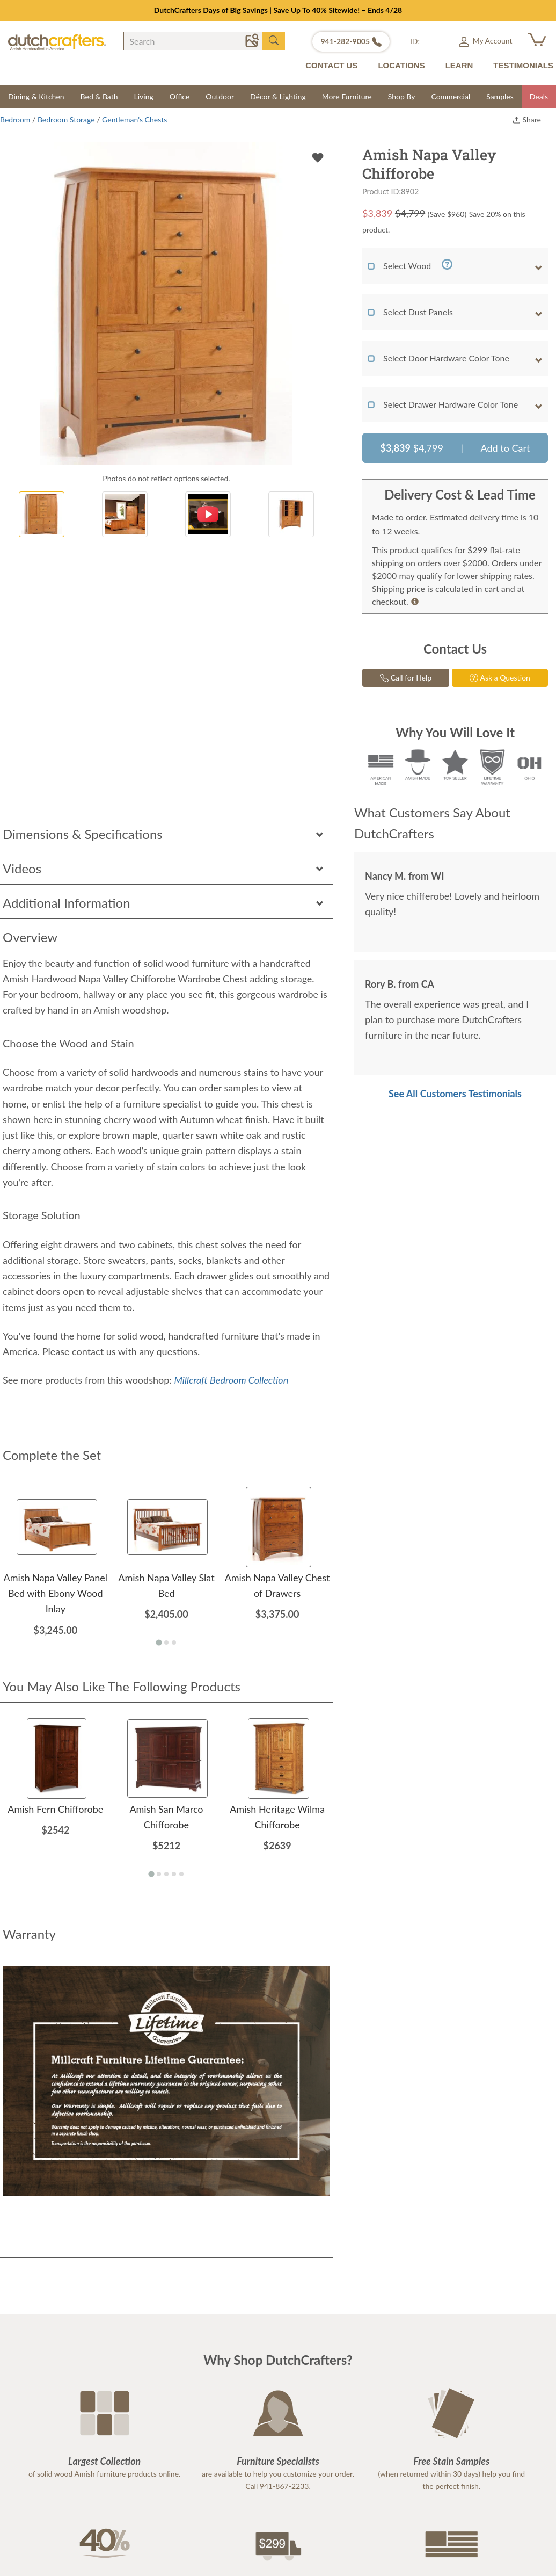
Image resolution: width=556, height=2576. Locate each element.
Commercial (450, 96)
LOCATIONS (401, 65)
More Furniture (347, 96)
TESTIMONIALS (523, 65)
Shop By (401, 96)
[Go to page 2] (166, 1642)
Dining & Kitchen (36, 96)
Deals (539, 96)
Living (143, 96)
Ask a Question (500, 677)
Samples (500, 96)
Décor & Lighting (278, 96)
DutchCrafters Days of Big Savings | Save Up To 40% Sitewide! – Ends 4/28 (278, 10)
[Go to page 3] (174, 1642)
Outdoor (220, 96)
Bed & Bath (99, 96)
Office (180, 96)
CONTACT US (331, 65)
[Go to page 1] (159, 1642)
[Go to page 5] (181, 1874)
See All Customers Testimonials (455, 1093)
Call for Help (405, 677)
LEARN (459, 65)
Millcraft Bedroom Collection (231, 1380)
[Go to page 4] (174, 1874)
